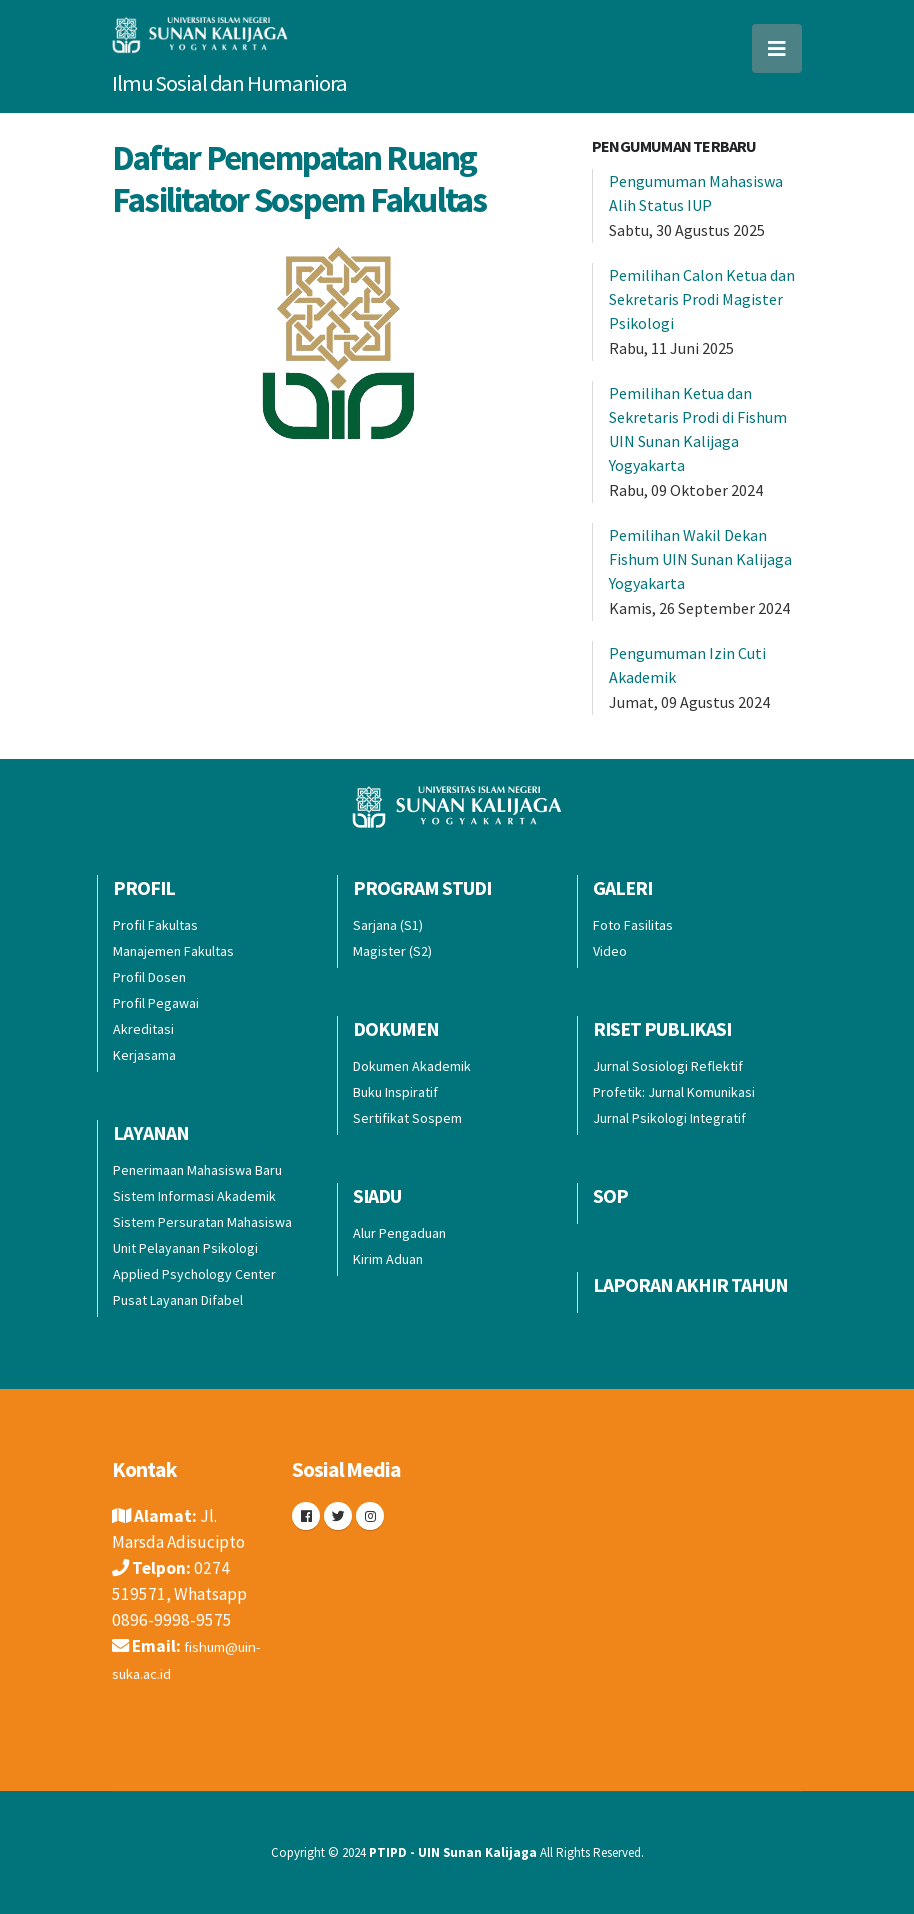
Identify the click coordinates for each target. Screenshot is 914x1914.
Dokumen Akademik (412, 1066)
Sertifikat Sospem (407, 1118)
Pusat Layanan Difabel (178, 1300)
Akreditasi (143, 1029)
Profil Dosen (149, 977)
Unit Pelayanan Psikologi (185, 1248)
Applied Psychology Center (194, 1274)
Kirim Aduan (388, 1259)
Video (610, 951)
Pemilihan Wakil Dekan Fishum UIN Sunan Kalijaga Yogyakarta (700, 559)
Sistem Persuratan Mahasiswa (202, 1222)
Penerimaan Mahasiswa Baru (197, 1170)
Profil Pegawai (156, 1003)
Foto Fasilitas (633, 925)
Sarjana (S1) (388, 925)
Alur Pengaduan (399, 1233)
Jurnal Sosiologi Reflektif (668, 1066)
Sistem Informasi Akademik (194, 1196)
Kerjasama (144, 1055)
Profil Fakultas (155, 925)
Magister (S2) (392, 951)
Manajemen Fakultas (173, 951)
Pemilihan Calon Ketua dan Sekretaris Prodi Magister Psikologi (702, 299)
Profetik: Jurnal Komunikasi (674, 1092)
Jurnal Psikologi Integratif (669, 1118)
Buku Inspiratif (395, 1092)
